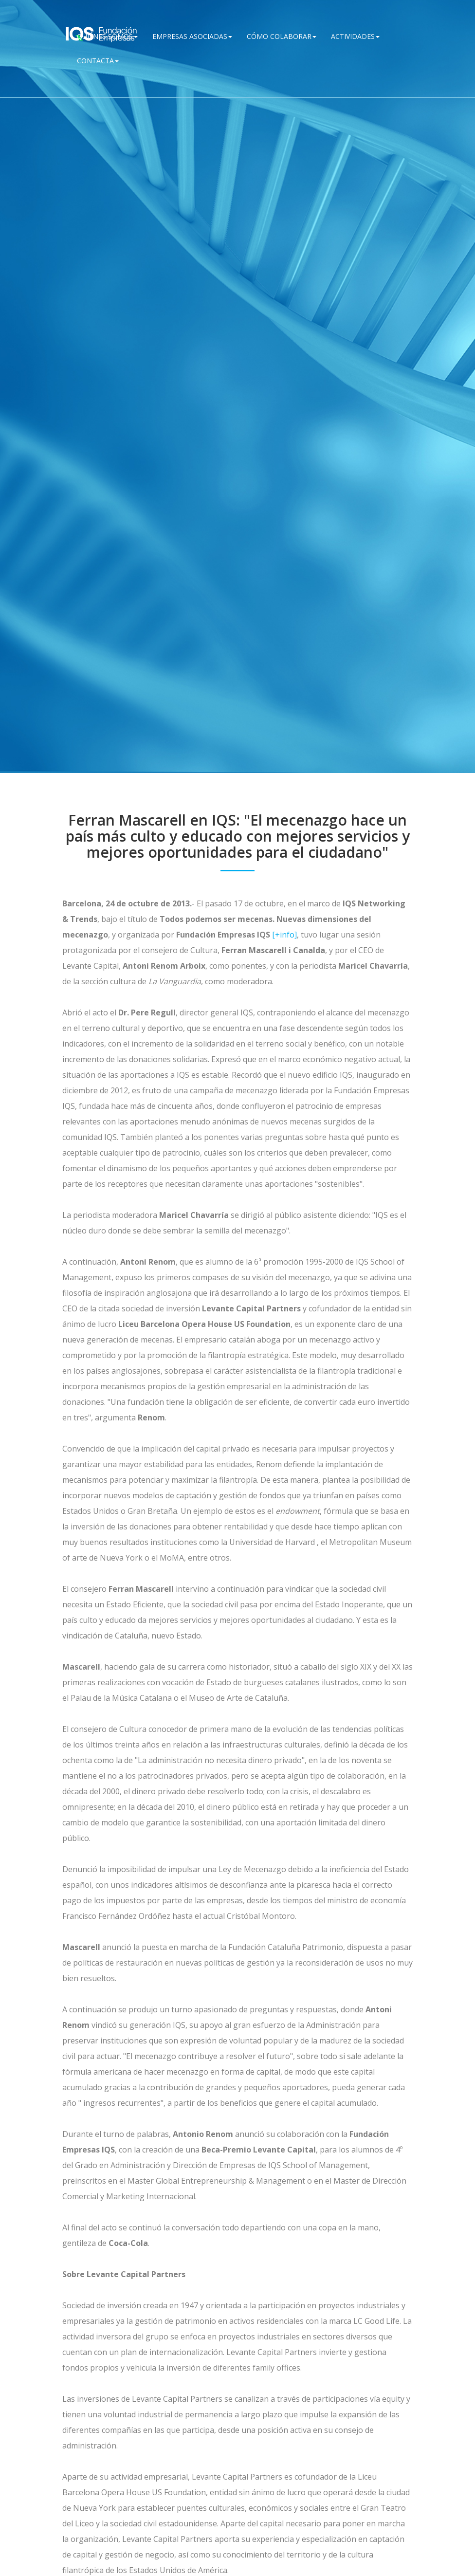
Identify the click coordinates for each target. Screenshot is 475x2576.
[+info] (284, 934)
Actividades (355, 36)
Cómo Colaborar (281, 36)
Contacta (98, 60)
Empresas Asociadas (192, 36)
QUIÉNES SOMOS (107, 36)
